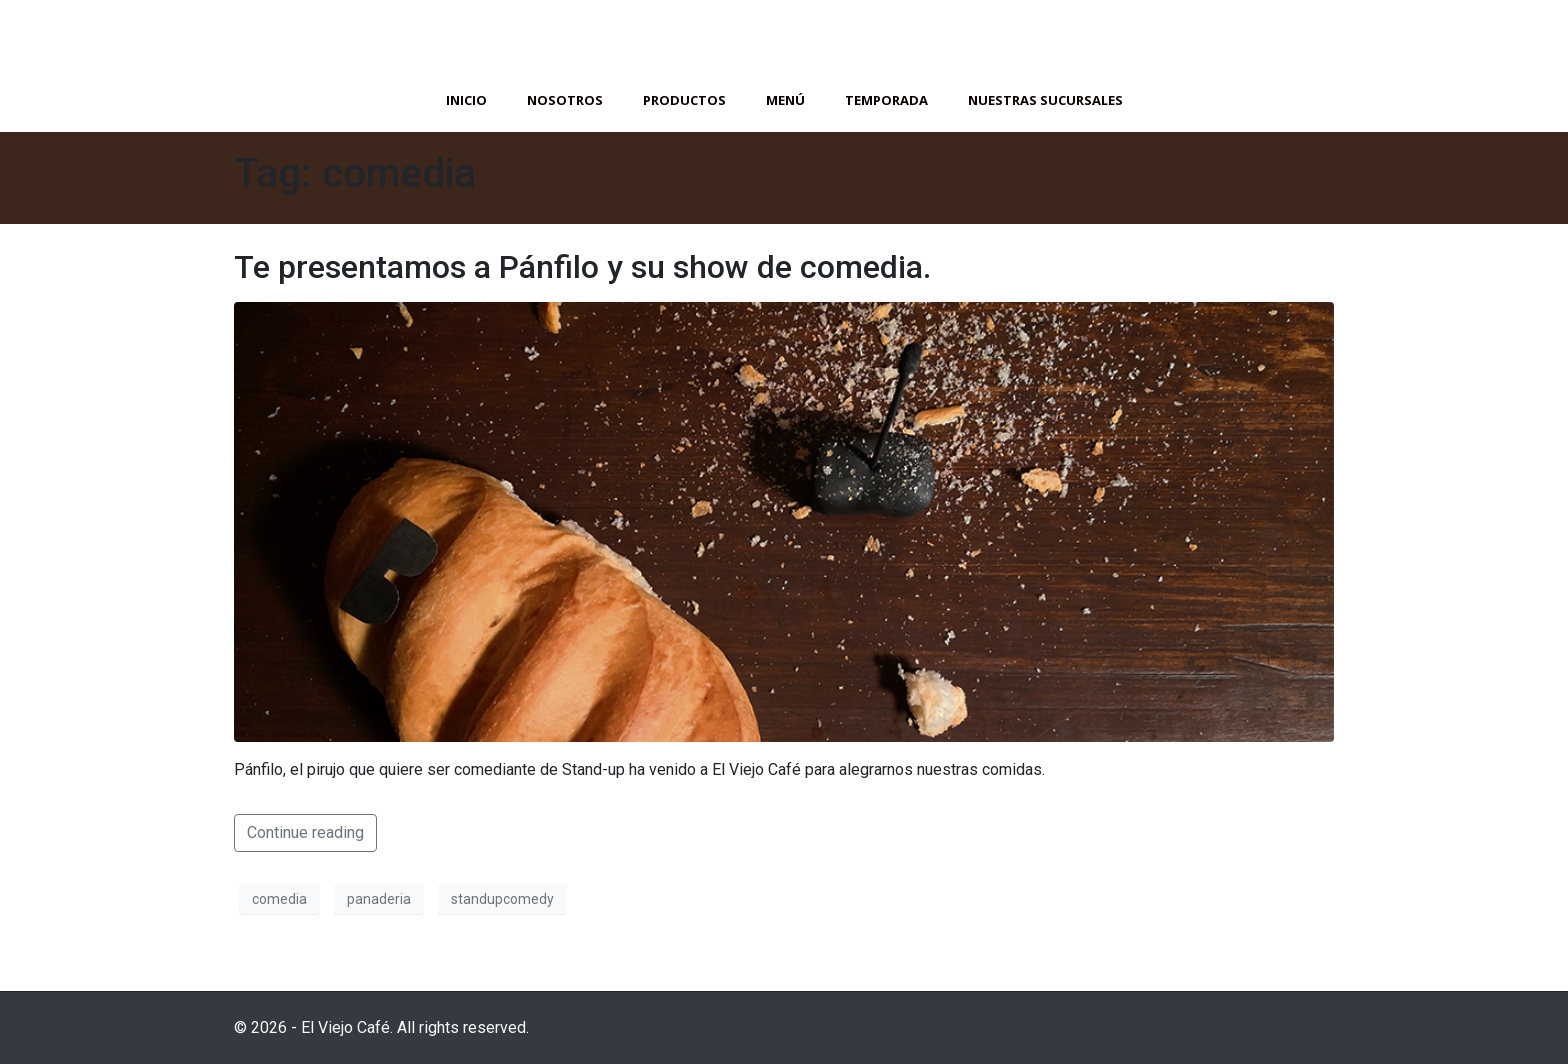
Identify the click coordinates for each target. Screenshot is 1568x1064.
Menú (785, 100)
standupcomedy (502, 899)
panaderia (379, 899)
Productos (684, 100)
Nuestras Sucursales (1045, 100)
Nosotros (565, 100)
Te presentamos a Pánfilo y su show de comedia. (582, 267)
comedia (279, 899)
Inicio (466, 100)
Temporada (886, 100)
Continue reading (305, 832)
